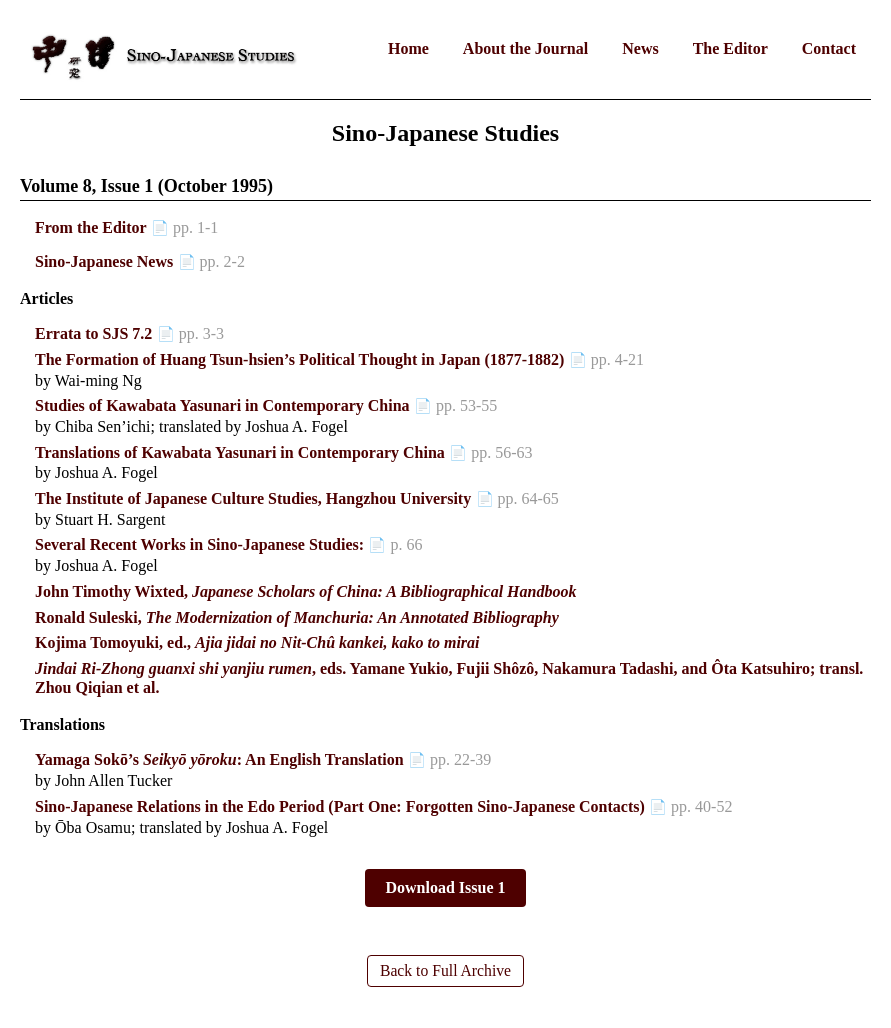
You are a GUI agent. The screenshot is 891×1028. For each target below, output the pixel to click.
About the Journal (525, 48)
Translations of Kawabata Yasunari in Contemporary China (240, 452)
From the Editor (91, 227)
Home (408, 48)
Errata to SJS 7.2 (93, 333)
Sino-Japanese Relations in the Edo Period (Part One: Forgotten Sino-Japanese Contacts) (340, 806)
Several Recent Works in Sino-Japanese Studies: (199, 544)
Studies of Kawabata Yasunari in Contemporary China (222, 405)
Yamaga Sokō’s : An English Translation (219, 759)
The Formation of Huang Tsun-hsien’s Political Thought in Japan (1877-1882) (299, 359)
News (640, 48)
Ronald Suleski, (297, 617)
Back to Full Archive (446, 970)
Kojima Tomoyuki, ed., (257, 642)
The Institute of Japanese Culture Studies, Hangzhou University (253, 498)
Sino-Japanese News (104, 261)
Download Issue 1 (445, 887)
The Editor (730, 48)
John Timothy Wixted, (305, 591)
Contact (829, 48)
